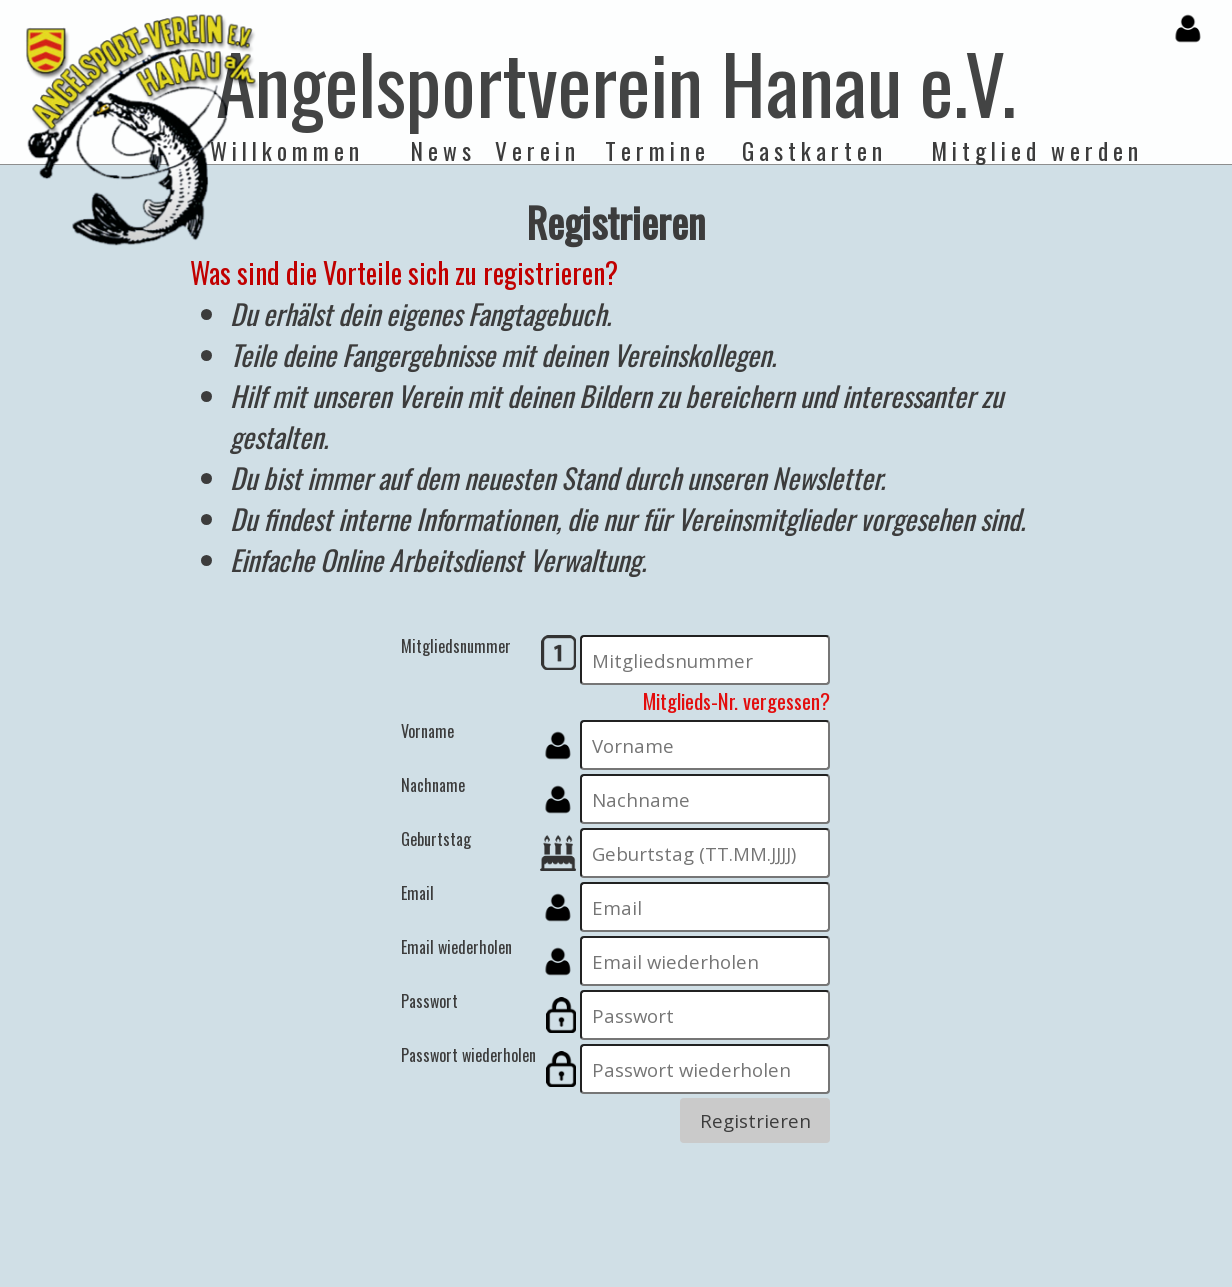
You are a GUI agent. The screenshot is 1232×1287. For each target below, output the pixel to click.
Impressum (620, 1275)
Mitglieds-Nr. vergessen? (736, 700)
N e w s (441, 150)
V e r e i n (535, 150)
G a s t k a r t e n (812, 150)
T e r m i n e (655, 150)
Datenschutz (535, 1275)
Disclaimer (700, 1275)
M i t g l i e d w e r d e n (1034, 150)
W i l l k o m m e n (284, 150)
